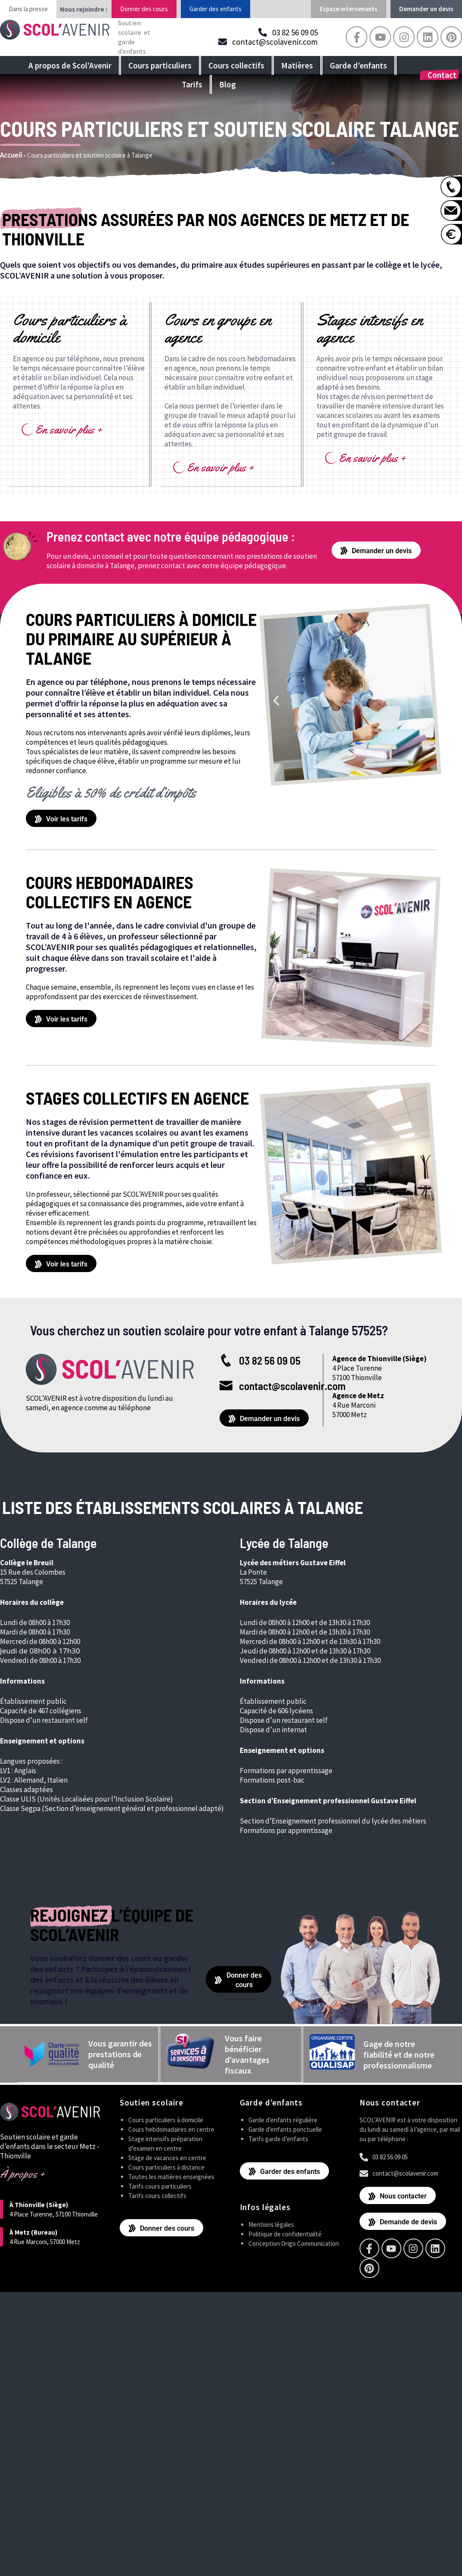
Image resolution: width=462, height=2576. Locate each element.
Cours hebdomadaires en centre (171, 2128)
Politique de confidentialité (285, 2233)
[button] (276, 700)
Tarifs (192, 84)
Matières (297, 65)
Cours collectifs (236, 65)
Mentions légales (271, 2224)
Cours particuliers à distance (166, 2166)
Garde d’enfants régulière (282, 2119)
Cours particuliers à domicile (165, 2119)
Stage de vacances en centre (167, 2157)
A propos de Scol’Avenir (70, 65)
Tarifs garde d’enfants (278, 2138)
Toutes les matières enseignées (171, 2176)
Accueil (11, 155)
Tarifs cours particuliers (160, 2185)
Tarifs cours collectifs (157, 2195)
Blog (227, 84)
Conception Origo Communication (293, 2243)
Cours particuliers (160, 65)
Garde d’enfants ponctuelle (285, 2128)
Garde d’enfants (358, 65)
